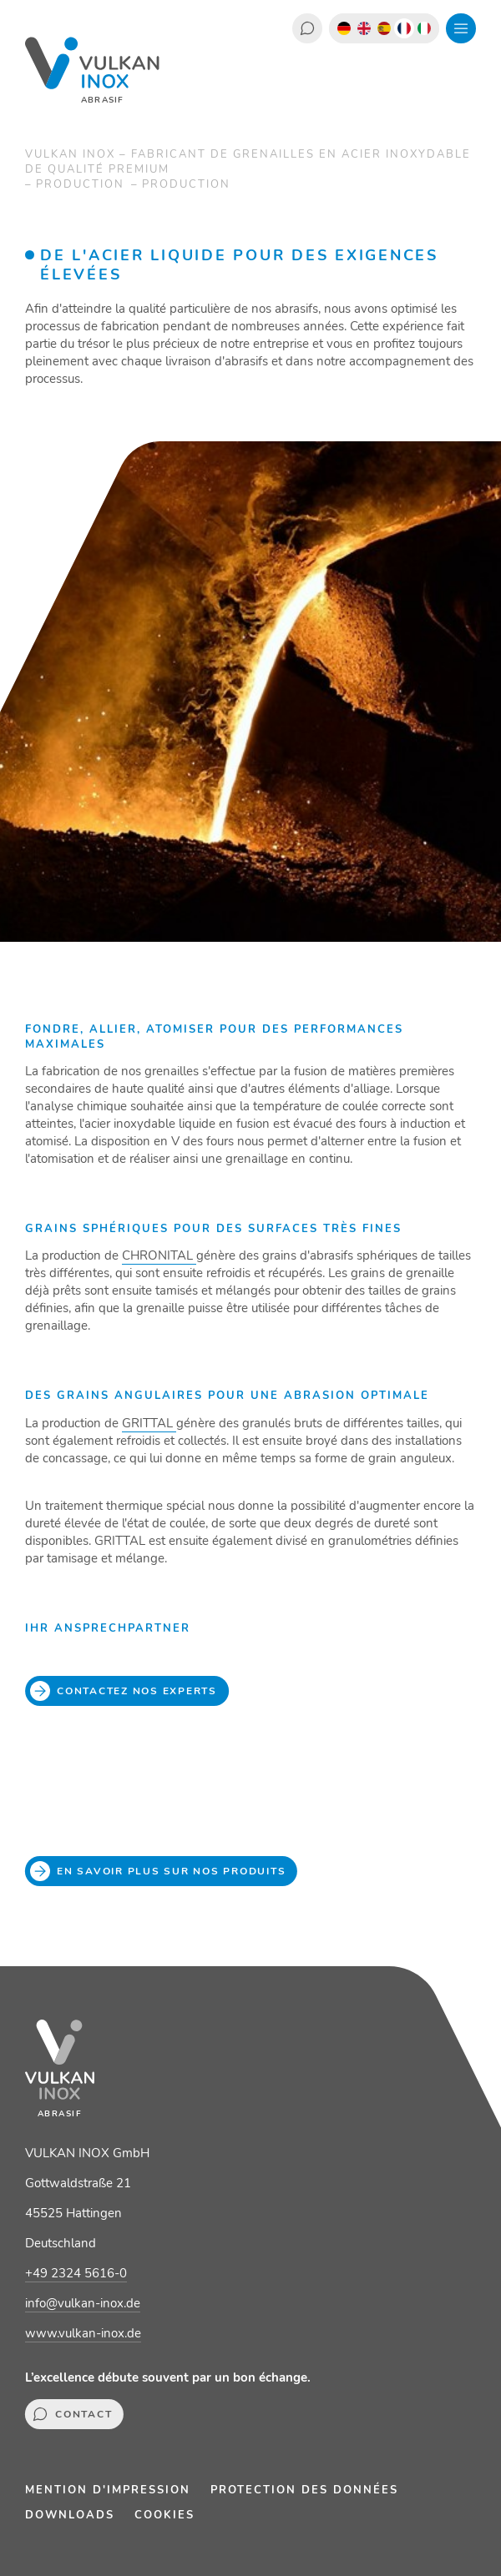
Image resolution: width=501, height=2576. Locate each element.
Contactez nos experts (127, 1691)
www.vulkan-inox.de (83, 2333)
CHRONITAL (159, 1255)
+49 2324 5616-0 (76, 2273)
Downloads (69, 2515)
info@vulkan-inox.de (82, 2303)
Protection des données (304, 2490)
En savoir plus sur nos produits (161, 1871)
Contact (307, 28)
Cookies (164, 2515)
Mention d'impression (107, 2490)
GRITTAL (149, 1423)
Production (82, 184)
